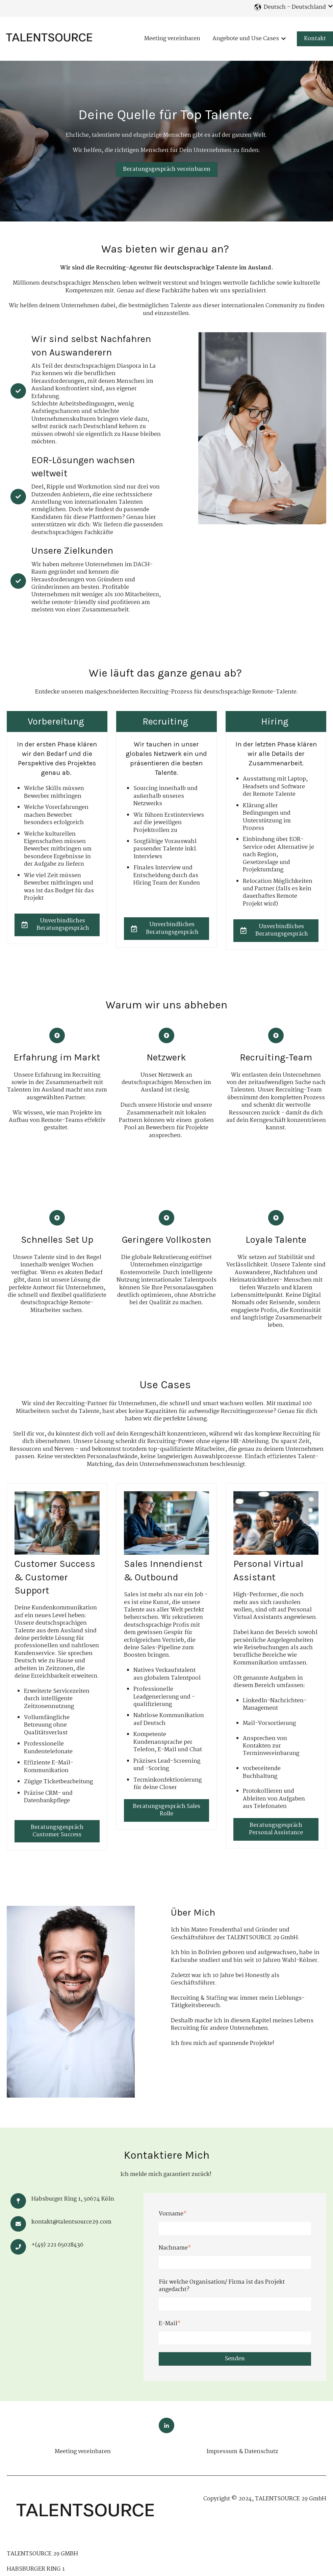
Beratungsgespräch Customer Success (57, 1831)
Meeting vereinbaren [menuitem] (83, 2451)
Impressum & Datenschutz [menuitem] (242, 2451)
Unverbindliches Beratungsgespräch (55, 924)
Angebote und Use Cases (245, 39)
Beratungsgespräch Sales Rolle (166, 1810)
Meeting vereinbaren (172, 39)
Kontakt (315, 38)
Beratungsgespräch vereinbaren (166, 169)
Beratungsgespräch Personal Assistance (276, 1829)
